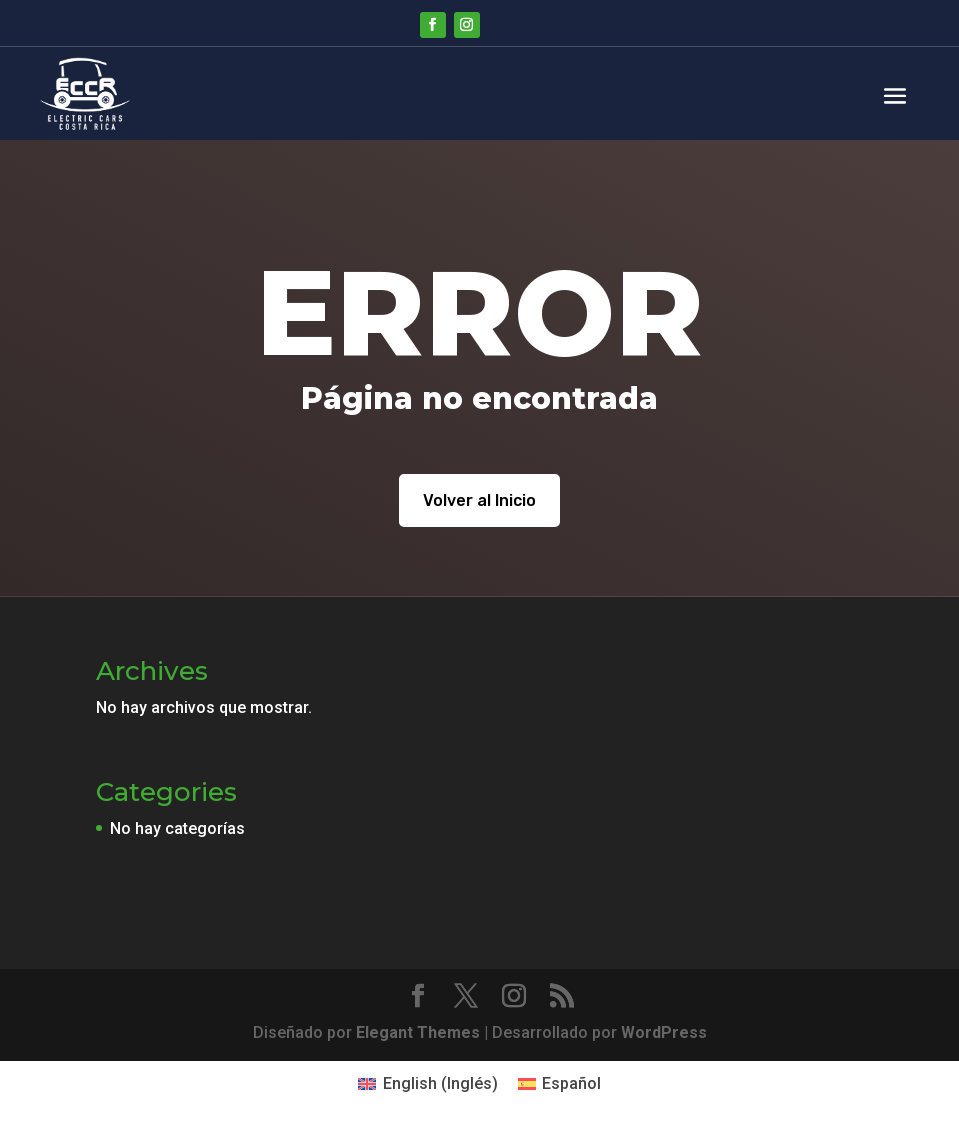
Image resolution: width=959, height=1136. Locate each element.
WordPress (664, 1032)
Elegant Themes (418, 1032)
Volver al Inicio (479, 500)
